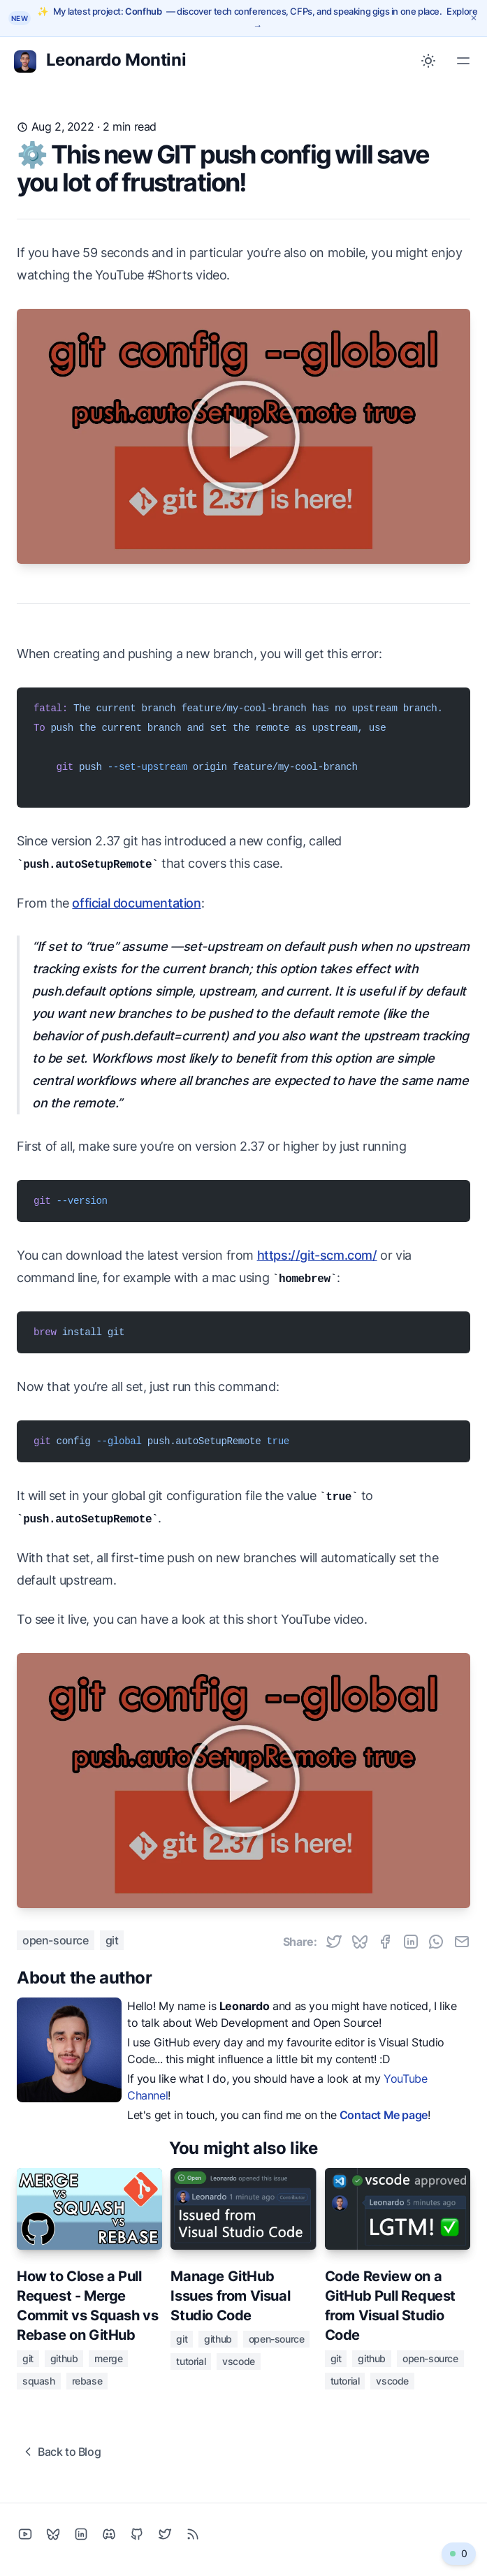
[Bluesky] (53, 2534)
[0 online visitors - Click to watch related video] (459, 2553)
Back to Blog (61, 2452)
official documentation (136, 903)
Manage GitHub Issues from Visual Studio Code (230, 2296)
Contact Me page (384, 2115)
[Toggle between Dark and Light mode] (428, 60)
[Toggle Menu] (463, 60)
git (112, 1940)
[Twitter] (165, 2534)
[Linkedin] (81, 2534)
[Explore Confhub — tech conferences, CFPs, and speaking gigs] (257, 18)
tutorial (190, 2361)
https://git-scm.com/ (317, 1255)
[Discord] (109, 2534)
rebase (87, 2381)
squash (38, 2381)
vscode (238, 2361)
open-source (55, 1940)
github (64, 2358)
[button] (459, 2553)
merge (108, 2358)
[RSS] (193, 2534)
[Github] (137, 2534)
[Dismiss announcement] (473, 18)
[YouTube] (25, 2534)
